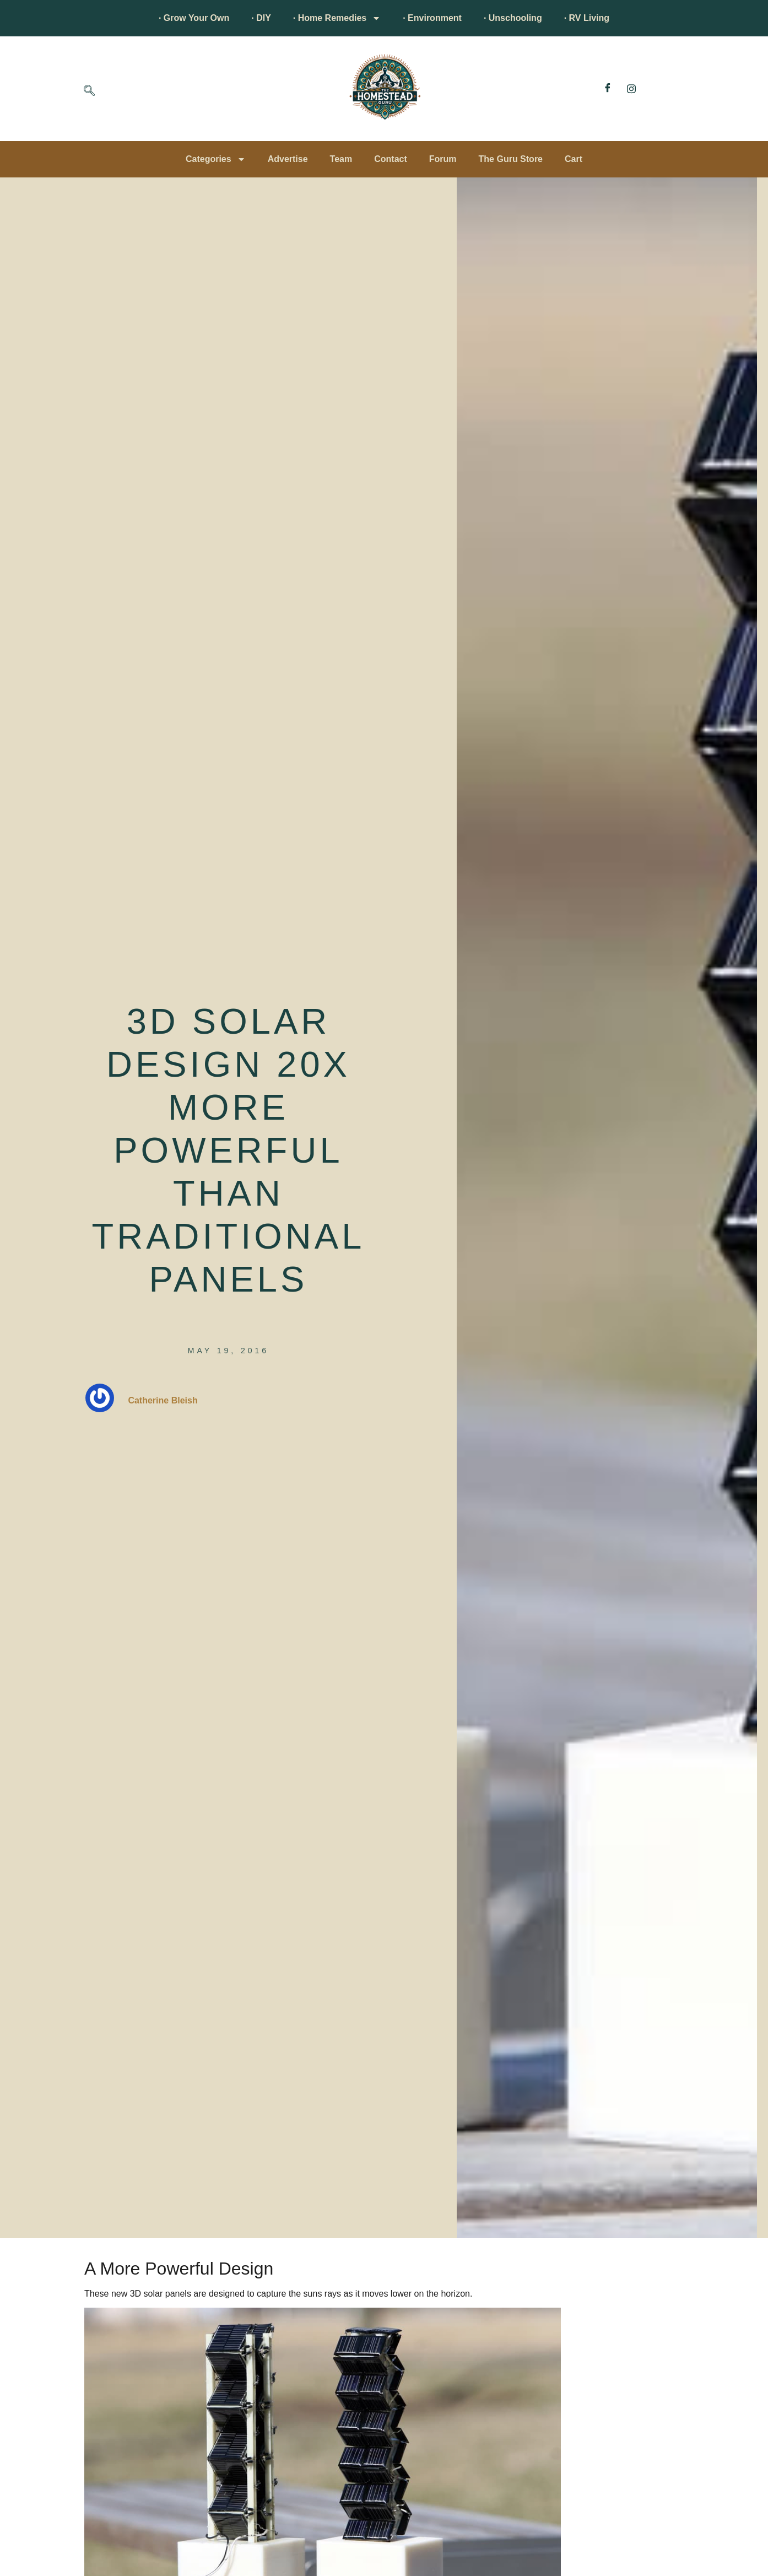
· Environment (432, 18)
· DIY (261, 18)
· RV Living (586, 18)
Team (341, 159)
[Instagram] (631, 88)
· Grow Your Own (194, 18)
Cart (573, 159)
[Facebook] (607, 88)
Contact (390, 159)
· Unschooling (513, 18)
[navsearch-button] (89, 91)
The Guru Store (511, 159)
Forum (443, 159)
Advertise (288, 159)
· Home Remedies (337, 18)
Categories (216, 159)
